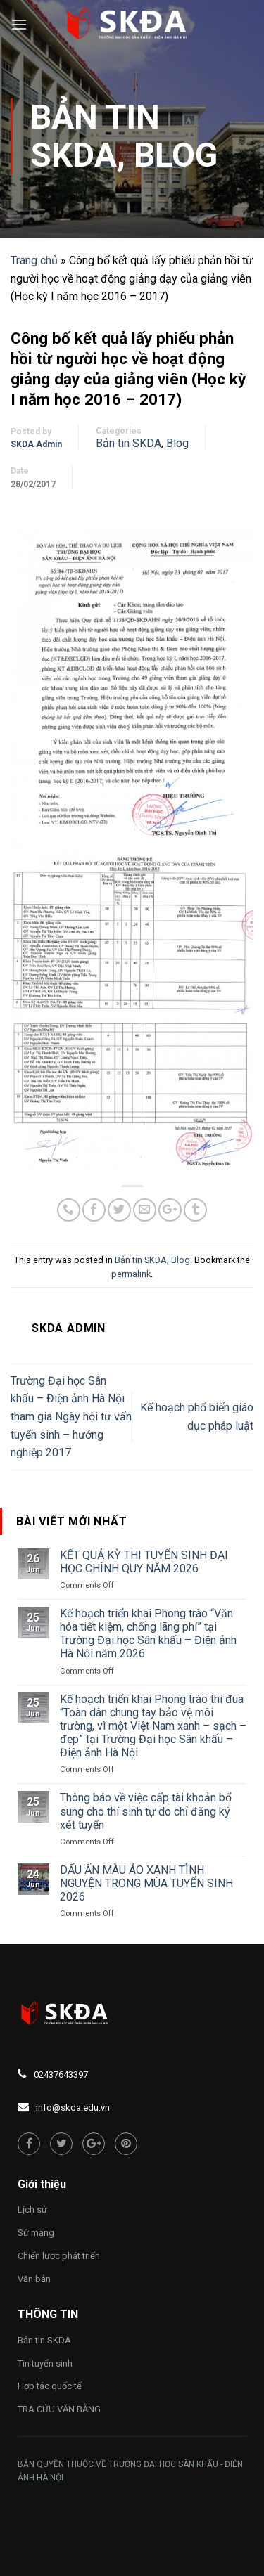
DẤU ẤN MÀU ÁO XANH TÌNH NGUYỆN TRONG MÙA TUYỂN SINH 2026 (146, 1883)
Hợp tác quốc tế (50, 2386)
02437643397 (61, 2074)
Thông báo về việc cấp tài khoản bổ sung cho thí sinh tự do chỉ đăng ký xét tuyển (146, 1811)
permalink (131, 1274)
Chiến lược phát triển (59, 2256)
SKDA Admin (36, 444)
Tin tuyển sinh (45, 2363)
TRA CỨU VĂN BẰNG (59, 2409)
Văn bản (34, 2279)
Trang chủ (34, 260)
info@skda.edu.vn (73, 2107)
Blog (176, 155)
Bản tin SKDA (95, 136)
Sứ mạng (36, 2232)
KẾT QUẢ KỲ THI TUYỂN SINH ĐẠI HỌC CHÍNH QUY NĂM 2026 (144, 1561)
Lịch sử (32, 2209)
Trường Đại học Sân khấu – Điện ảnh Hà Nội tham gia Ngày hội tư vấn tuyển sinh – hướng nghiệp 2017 (71, 1416)
